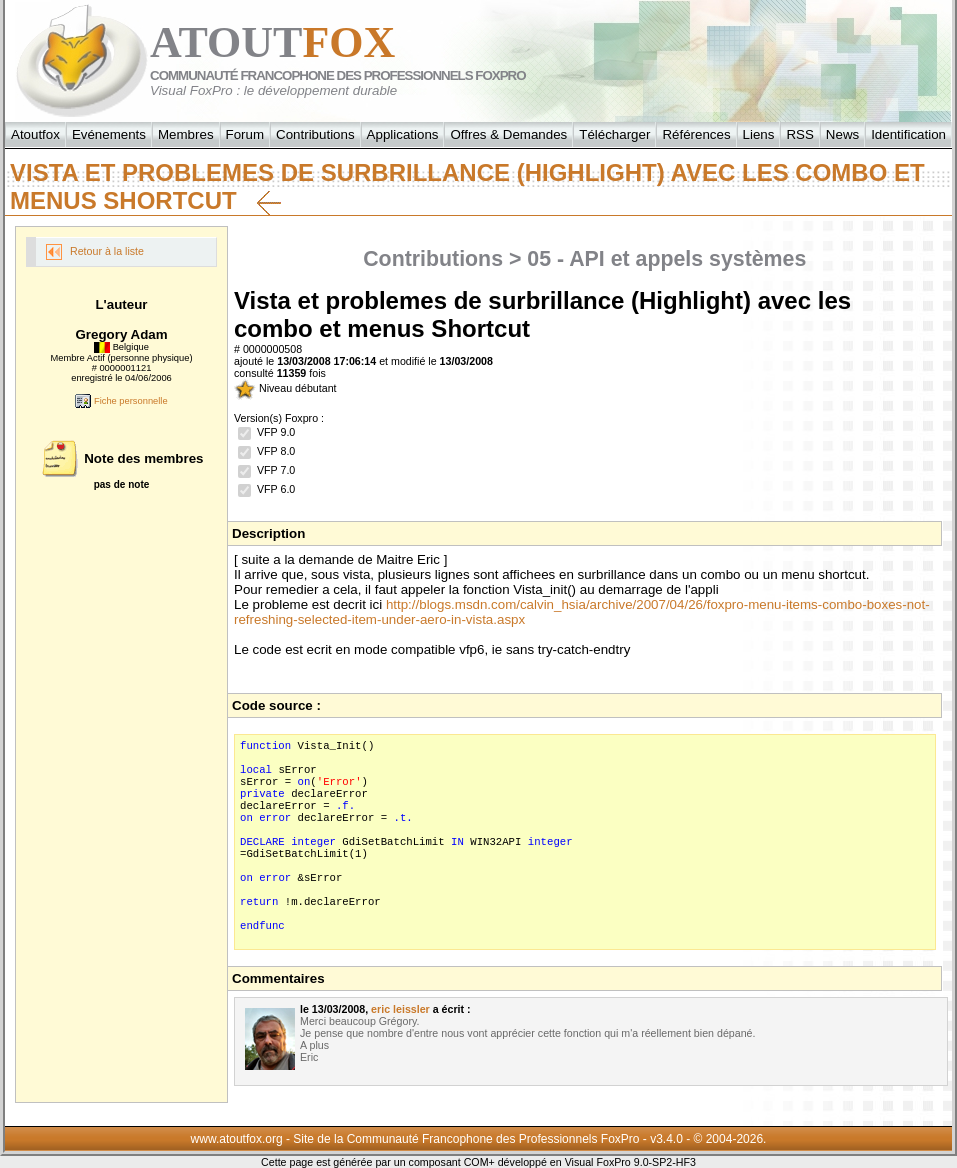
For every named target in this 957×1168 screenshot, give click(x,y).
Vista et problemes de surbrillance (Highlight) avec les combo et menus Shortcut (467, 187)
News (842, 134)
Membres (186, 134)
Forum (245, 134)
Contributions (315, 134)
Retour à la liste (95, 252)
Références (696, 134)
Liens (759, 134)
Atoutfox (35, 134)
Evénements (109, 134)
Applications (403, 134)
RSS (799, 134)
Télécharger (614, 134)
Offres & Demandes (508, 134)
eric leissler (400, 1009)
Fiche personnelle (121, 401)
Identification (908, 134)
